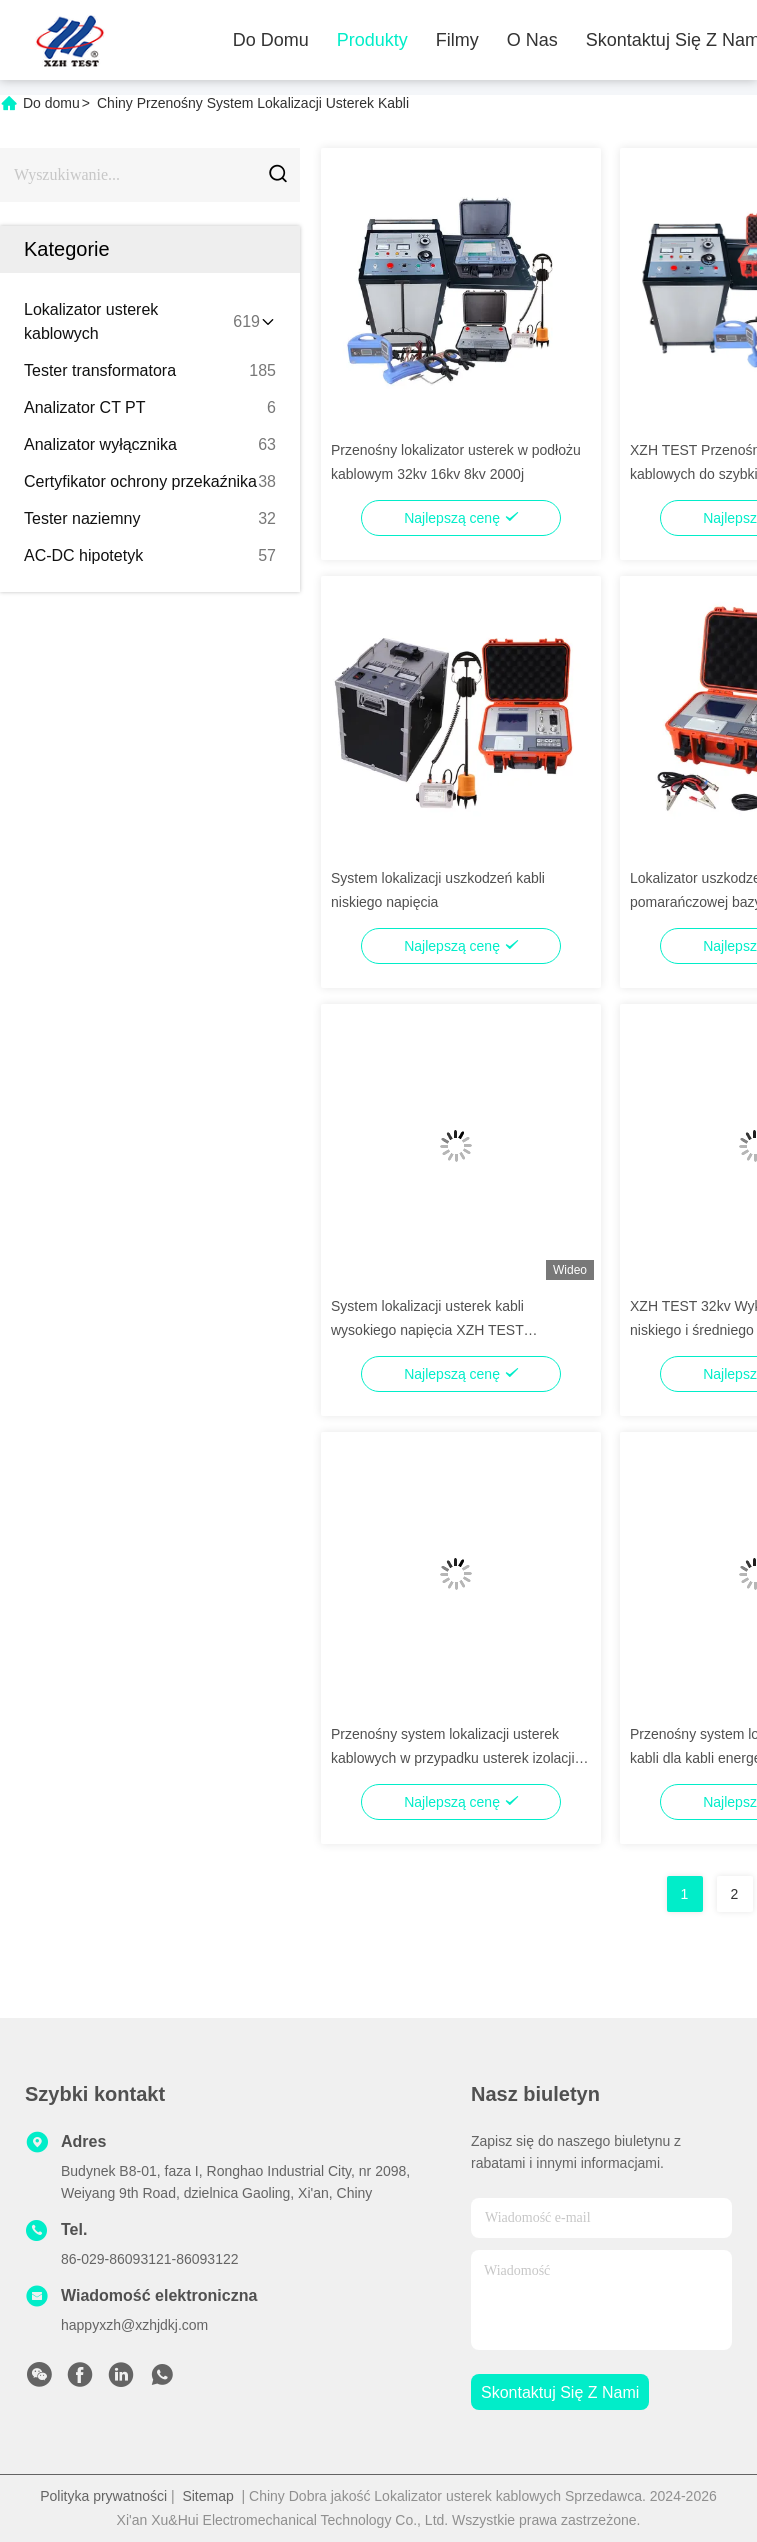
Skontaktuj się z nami (560, 2392)
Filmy (457, 40)
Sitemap (207, 2496)
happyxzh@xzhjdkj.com (134, 2325)
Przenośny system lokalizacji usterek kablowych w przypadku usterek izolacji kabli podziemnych (453, 1758)
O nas (532, 40)
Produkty (372, 40)
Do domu (271, 40)
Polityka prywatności (103, 2496)
